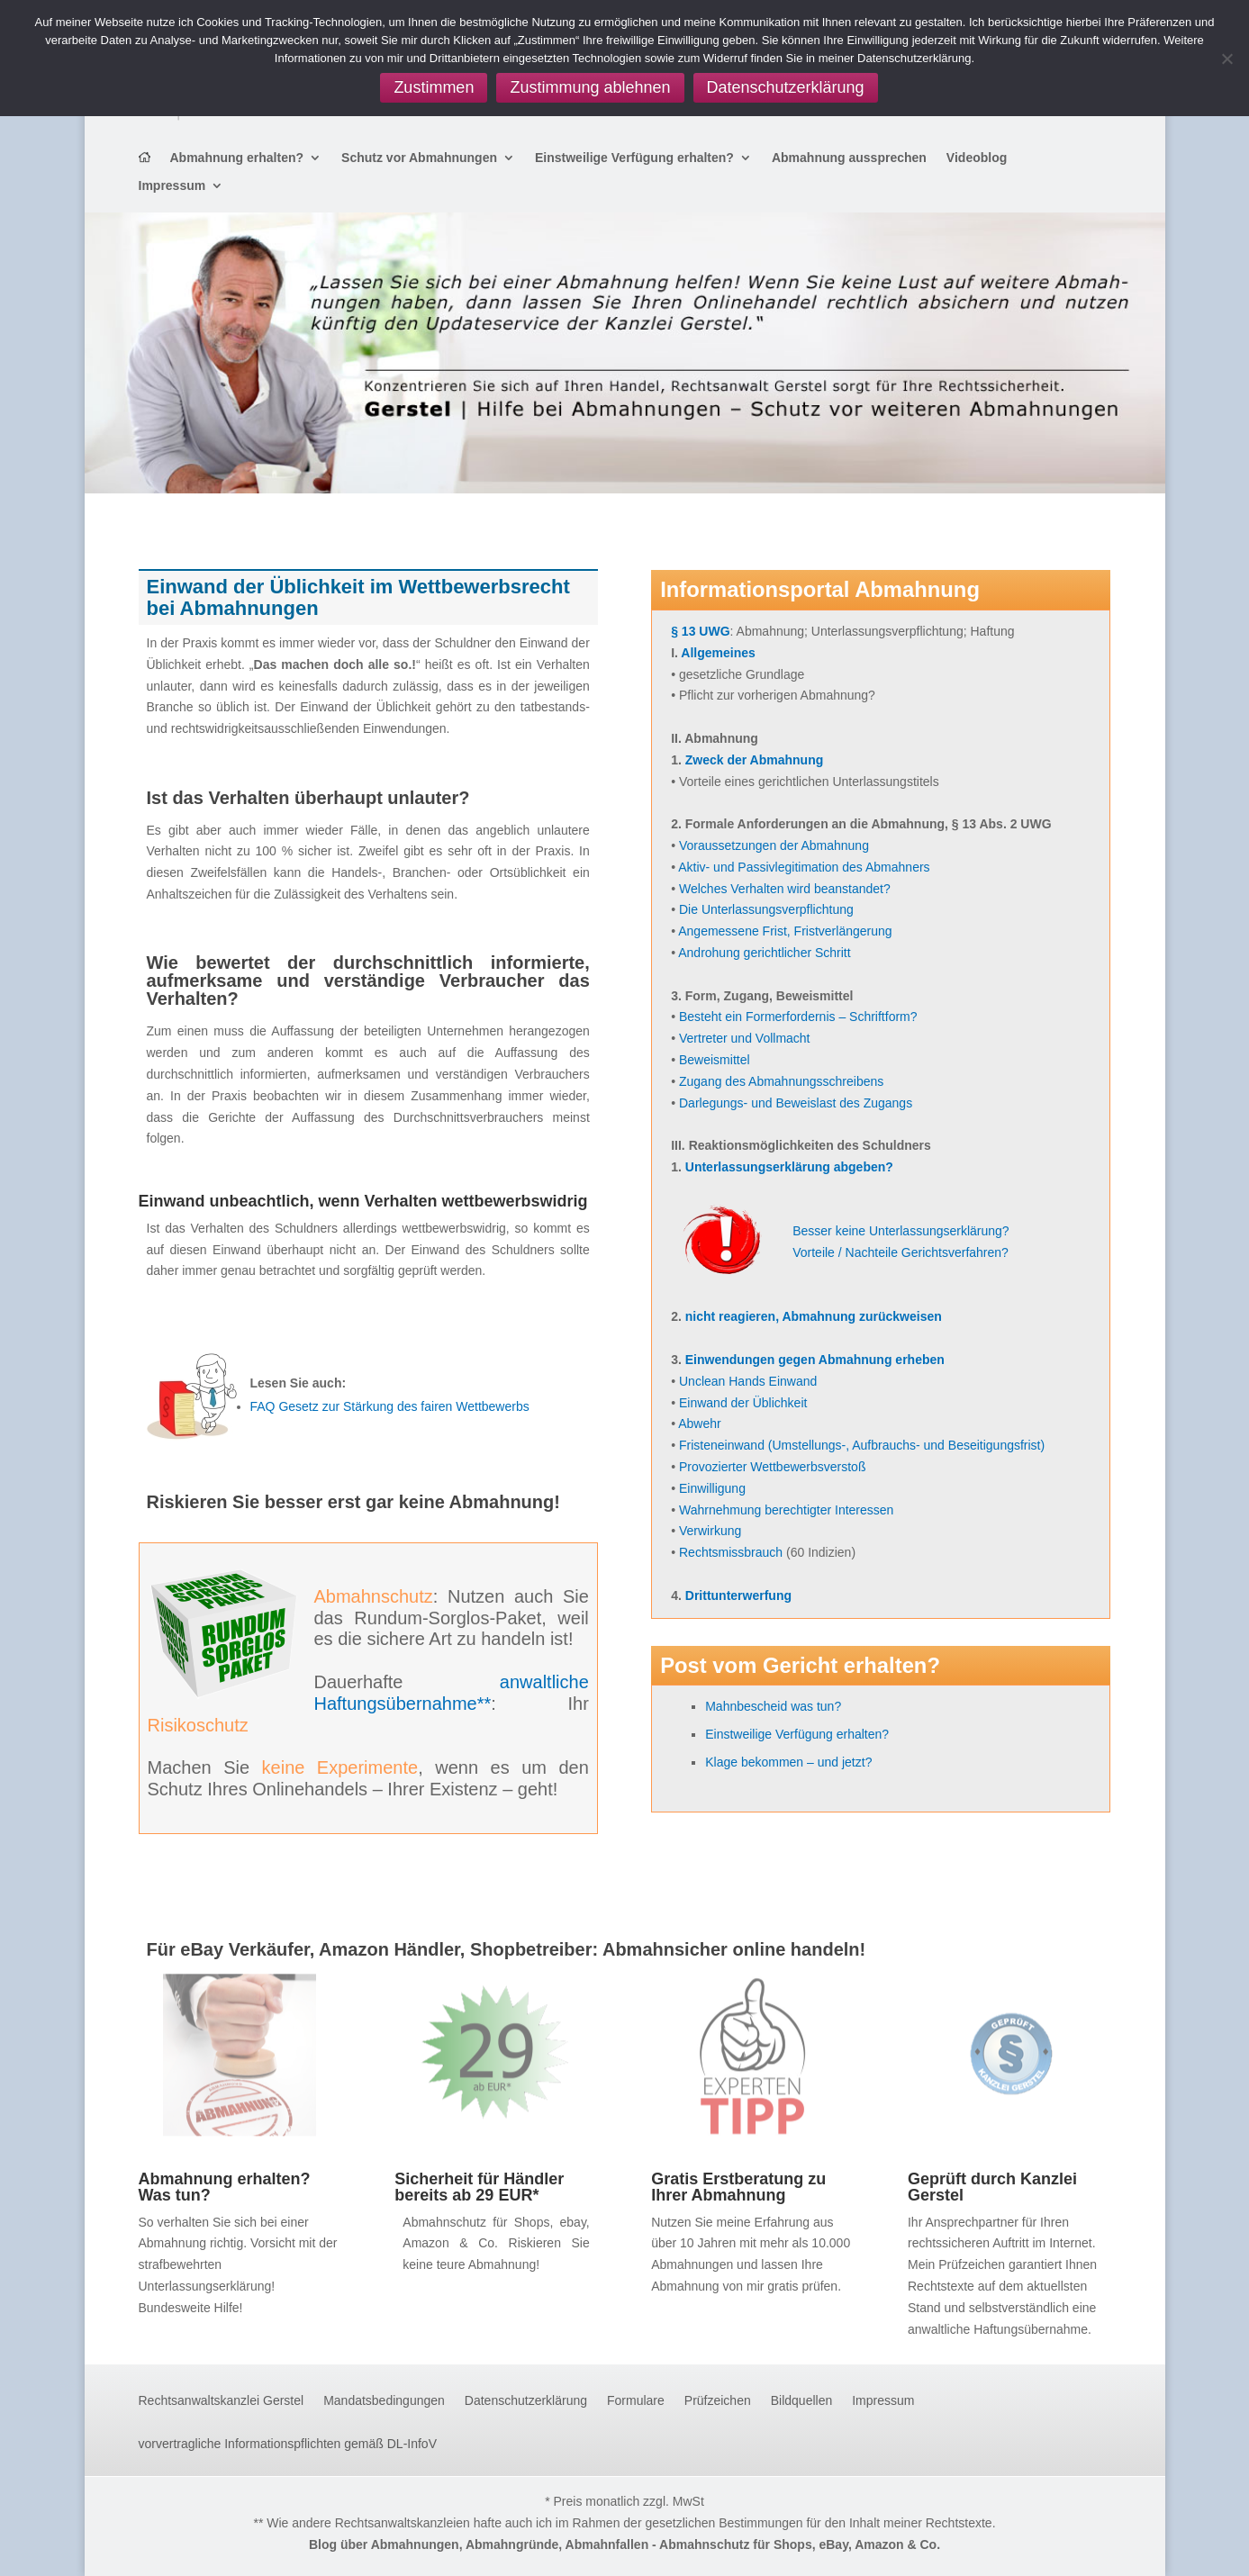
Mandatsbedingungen (384, 2401)
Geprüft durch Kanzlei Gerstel (992, 2187)
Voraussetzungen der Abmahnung (774, 845)
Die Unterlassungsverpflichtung (766, 909)
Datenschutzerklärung (526, 2401)
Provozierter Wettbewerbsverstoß (772, 1467)
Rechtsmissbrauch (731, 1552)
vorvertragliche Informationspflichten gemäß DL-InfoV (288, 2444)
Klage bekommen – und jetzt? (788, 1762)
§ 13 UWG (700, 631)
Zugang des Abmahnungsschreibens (781, 1081)
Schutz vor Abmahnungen (419, 158)
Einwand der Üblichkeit (743, 1403)
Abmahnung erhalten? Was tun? (225, 2187)
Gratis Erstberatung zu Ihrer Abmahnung (738, 2187)
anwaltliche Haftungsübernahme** (451, 1692)
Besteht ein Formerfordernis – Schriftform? (798, 1016)
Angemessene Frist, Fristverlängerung (784, 931)
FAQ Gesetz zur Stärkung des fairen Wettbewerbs (389, 1406)
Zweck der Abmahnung (754, 760)
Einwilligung (712, 1488)
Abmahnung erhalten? (237, 158)
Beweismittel (714, 1060)
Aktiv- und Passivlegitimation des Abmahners (803, 867)
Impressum (172, 186)
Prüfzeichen (717, 2401)
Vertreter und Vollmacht (744, 1038)
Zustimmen (434, 87)
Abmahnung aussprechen (849, 158)
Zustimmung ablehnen (590, 87)
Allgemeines (718, 653)
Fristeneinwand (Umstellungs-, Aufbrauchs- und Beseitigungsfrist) (862, 1445)
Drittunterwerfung (738, 1595)
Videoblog (976, 158)
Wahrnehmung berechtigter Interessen (786, 1510)
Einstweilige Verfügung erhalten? (634, 158)
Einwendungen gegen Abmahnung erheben (815, 1359)
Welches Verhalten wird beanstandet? (785, 888)
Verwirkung (710, 1530)
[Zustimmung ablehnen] (1226, 59)
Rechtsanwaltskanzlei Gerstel (221, 2401)
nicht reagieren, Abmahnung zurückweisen (813, 1316)
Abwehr (699, 1423)
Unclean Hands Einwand (748, 1381)
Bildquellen (802, 2401)
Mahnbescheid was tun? (773, 1706)
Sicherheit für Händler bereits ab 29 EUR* (479, 2187)
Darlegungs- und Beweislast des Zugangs (795, 1103)
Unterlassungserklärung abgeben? (789, 1167)
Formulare (636, 2401)
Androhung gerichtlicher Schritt (764, 952)
